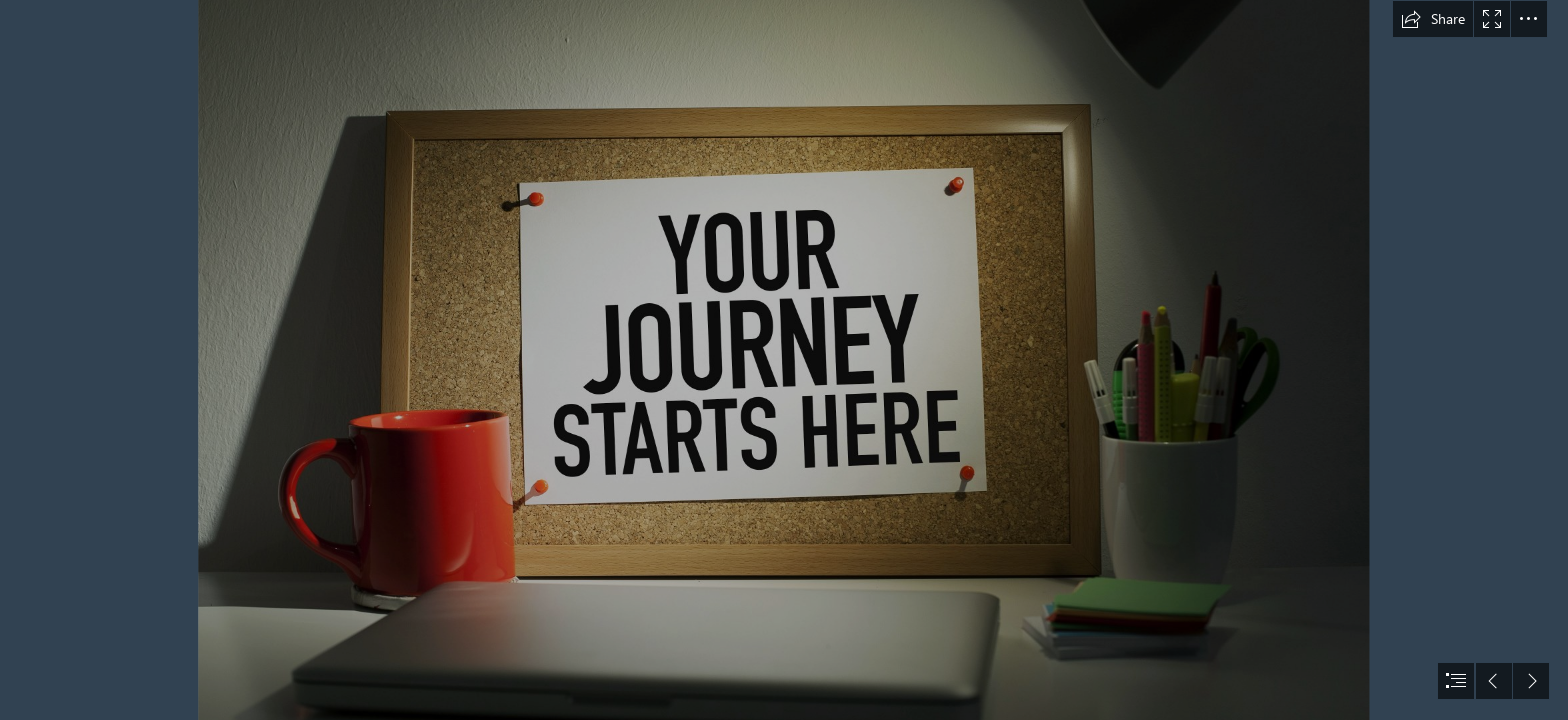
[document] (784, 360)
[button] (1433, 19)
